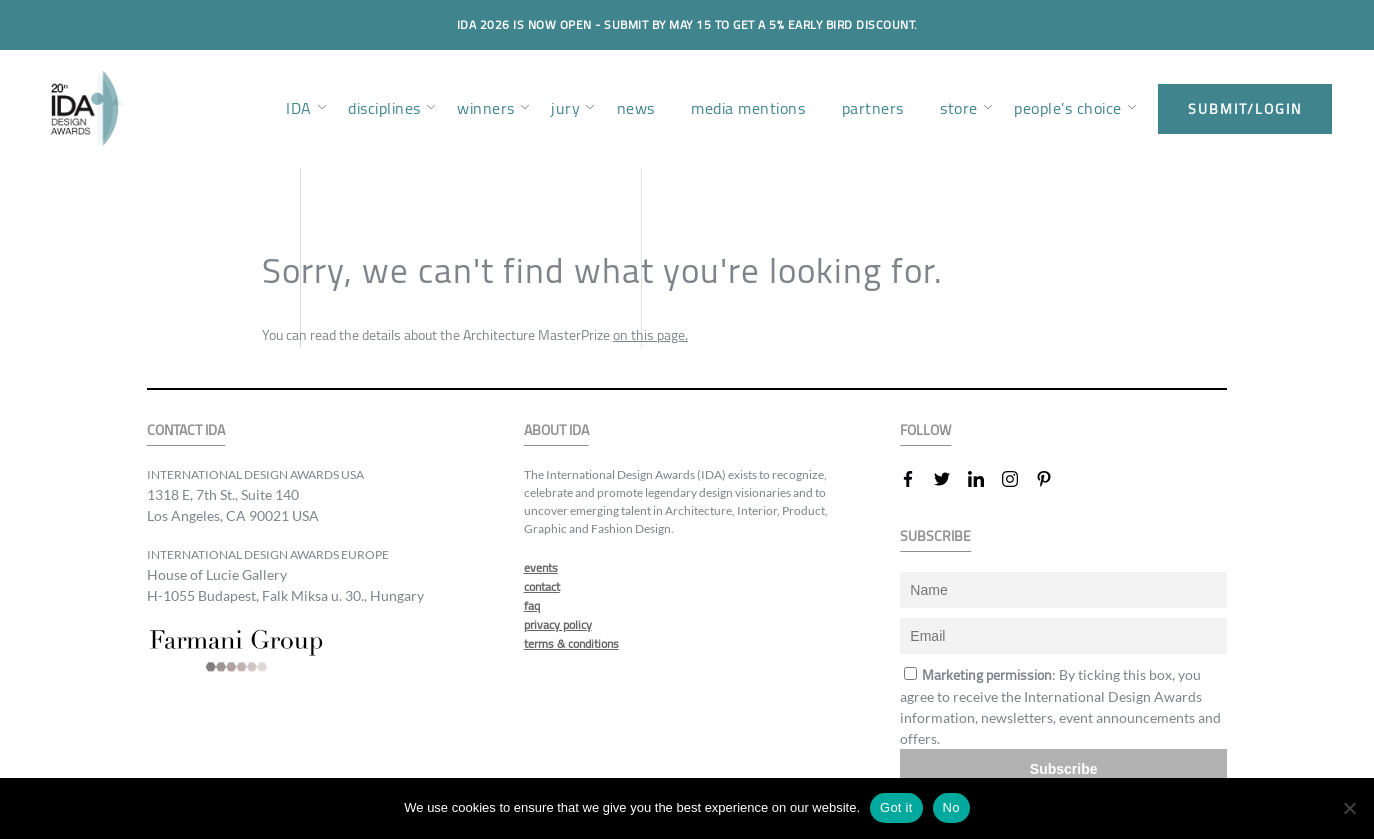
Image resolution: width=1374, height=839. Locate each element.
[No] (1349, 808)
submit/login (1245, 109)
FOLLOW (925, 430)
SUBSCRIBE (935, 536)
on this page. (650, 335)
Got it (896, 807)
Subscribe (1064, 769)
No (951, 807)
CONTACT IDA (186, 430)
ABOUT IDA (556, 430)
